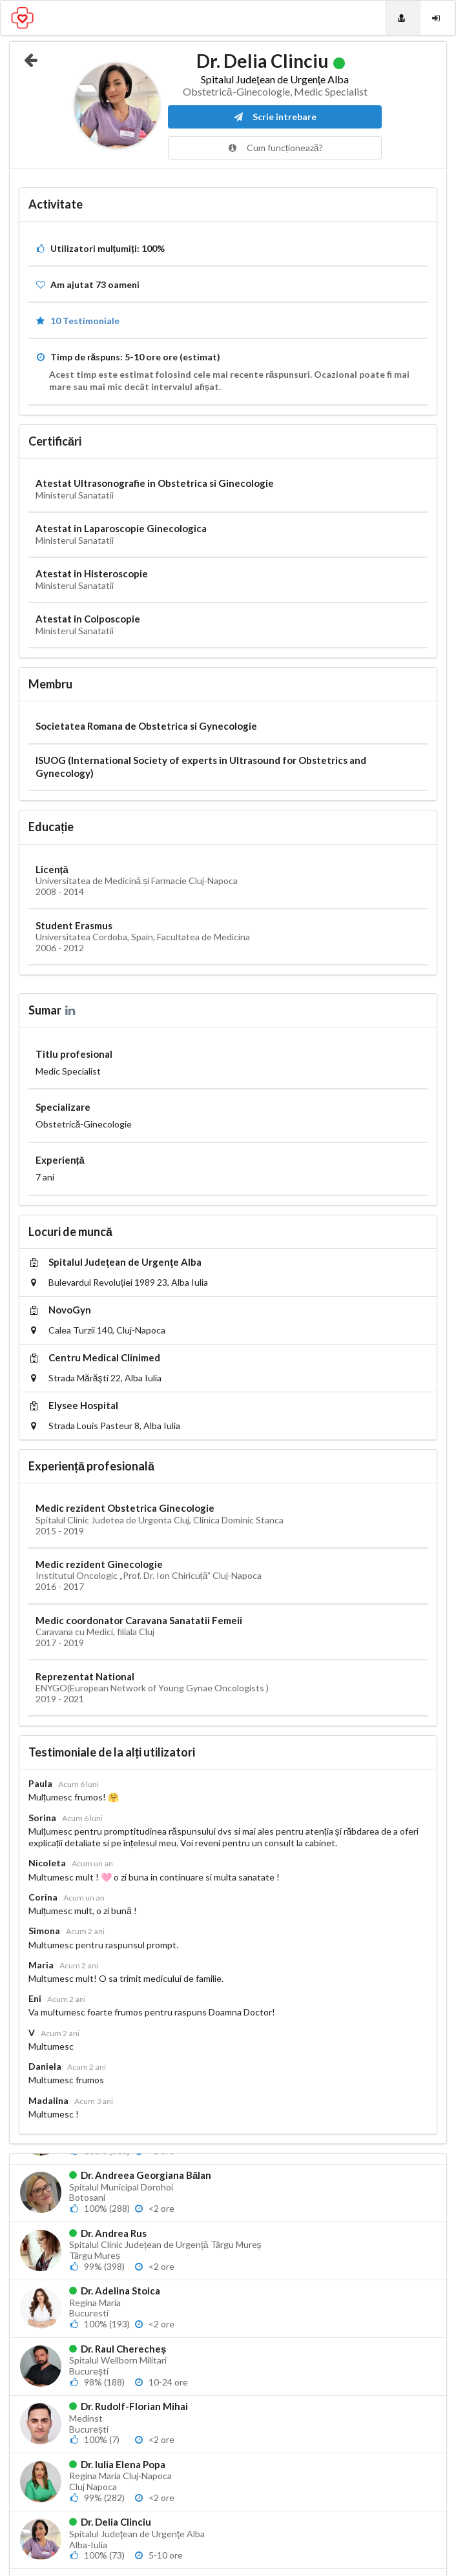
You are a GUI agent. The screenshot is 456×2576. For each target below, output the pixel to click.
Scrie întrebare (274, 116)
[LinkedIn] (71, 1010)
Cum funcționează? (275, 147)
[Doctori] (403, 18)
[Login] (437, 18)
